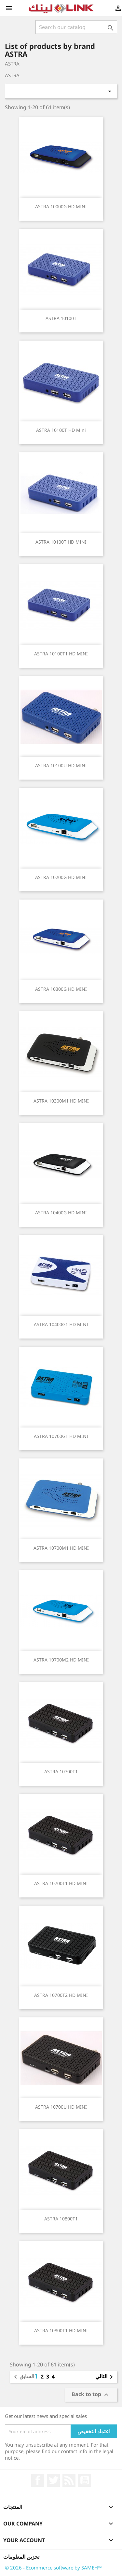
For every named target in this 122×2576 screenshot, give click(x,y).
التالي (105, 2377)
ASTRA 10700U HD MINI (61, 2107)
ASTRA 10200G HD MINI (61, 877)
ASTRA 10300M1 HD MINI (61, 1101)
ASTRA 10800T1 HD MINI (61, 2330)
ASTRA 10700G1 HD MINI (61, 1436)
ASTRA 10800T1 (61, 2219)
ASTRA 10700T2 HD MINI (61, 1995)
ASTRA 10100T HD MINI (61, 542)
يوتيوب (84, 2480)
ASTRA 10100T (61, 318)
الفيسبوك (37, 2480)
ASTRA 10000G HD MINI (61, 206)
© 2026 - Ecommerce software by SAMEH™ (53, 2567)
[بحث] (76, 27)
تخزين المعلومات (21, 2556)
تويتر (53, 2480)
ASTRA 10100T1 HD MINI (61, 654)
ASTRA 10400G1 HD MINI (61, 1324)
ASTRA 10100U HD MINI (61, 765)
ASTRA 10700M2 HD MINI (61, 1660)
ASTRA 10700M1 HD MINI (61, 1548)
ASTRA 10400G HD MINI (61, 1212)
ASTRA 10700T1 (61, 1771)
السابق (23, 2377)
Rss (68, 2480)
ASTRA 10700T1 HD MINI (61, 1883)
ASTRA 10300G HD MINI (61, 989)
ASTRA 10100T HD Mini (61, 430)
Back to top (91, 2395)
